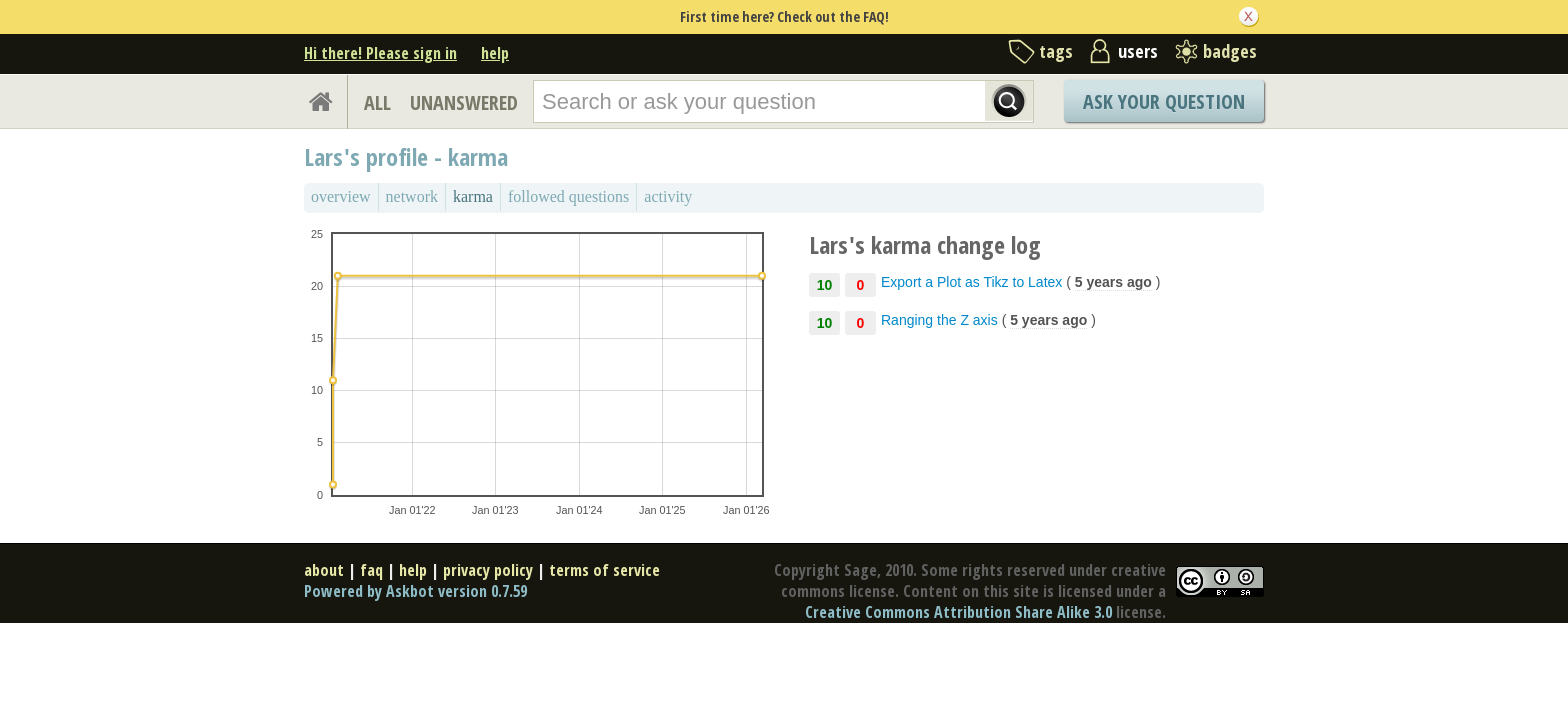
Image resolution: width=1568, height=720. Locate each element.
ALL (377, 102)
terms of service (604, 570)
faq (371, 570)
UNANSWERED (464, 102)
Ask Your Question (1164, 101)
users (1138, 51)
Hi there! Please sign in (380, 53)
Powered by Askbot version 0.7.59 (415, 591)
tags (1056, 51)
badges (1230, 51)
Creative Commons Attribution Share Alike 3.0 (958, 612)
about (324, 570)
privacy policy (488, 570)
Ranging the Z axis (939, 320)
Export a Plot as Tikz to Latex (971, 282)
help (495, 53)
